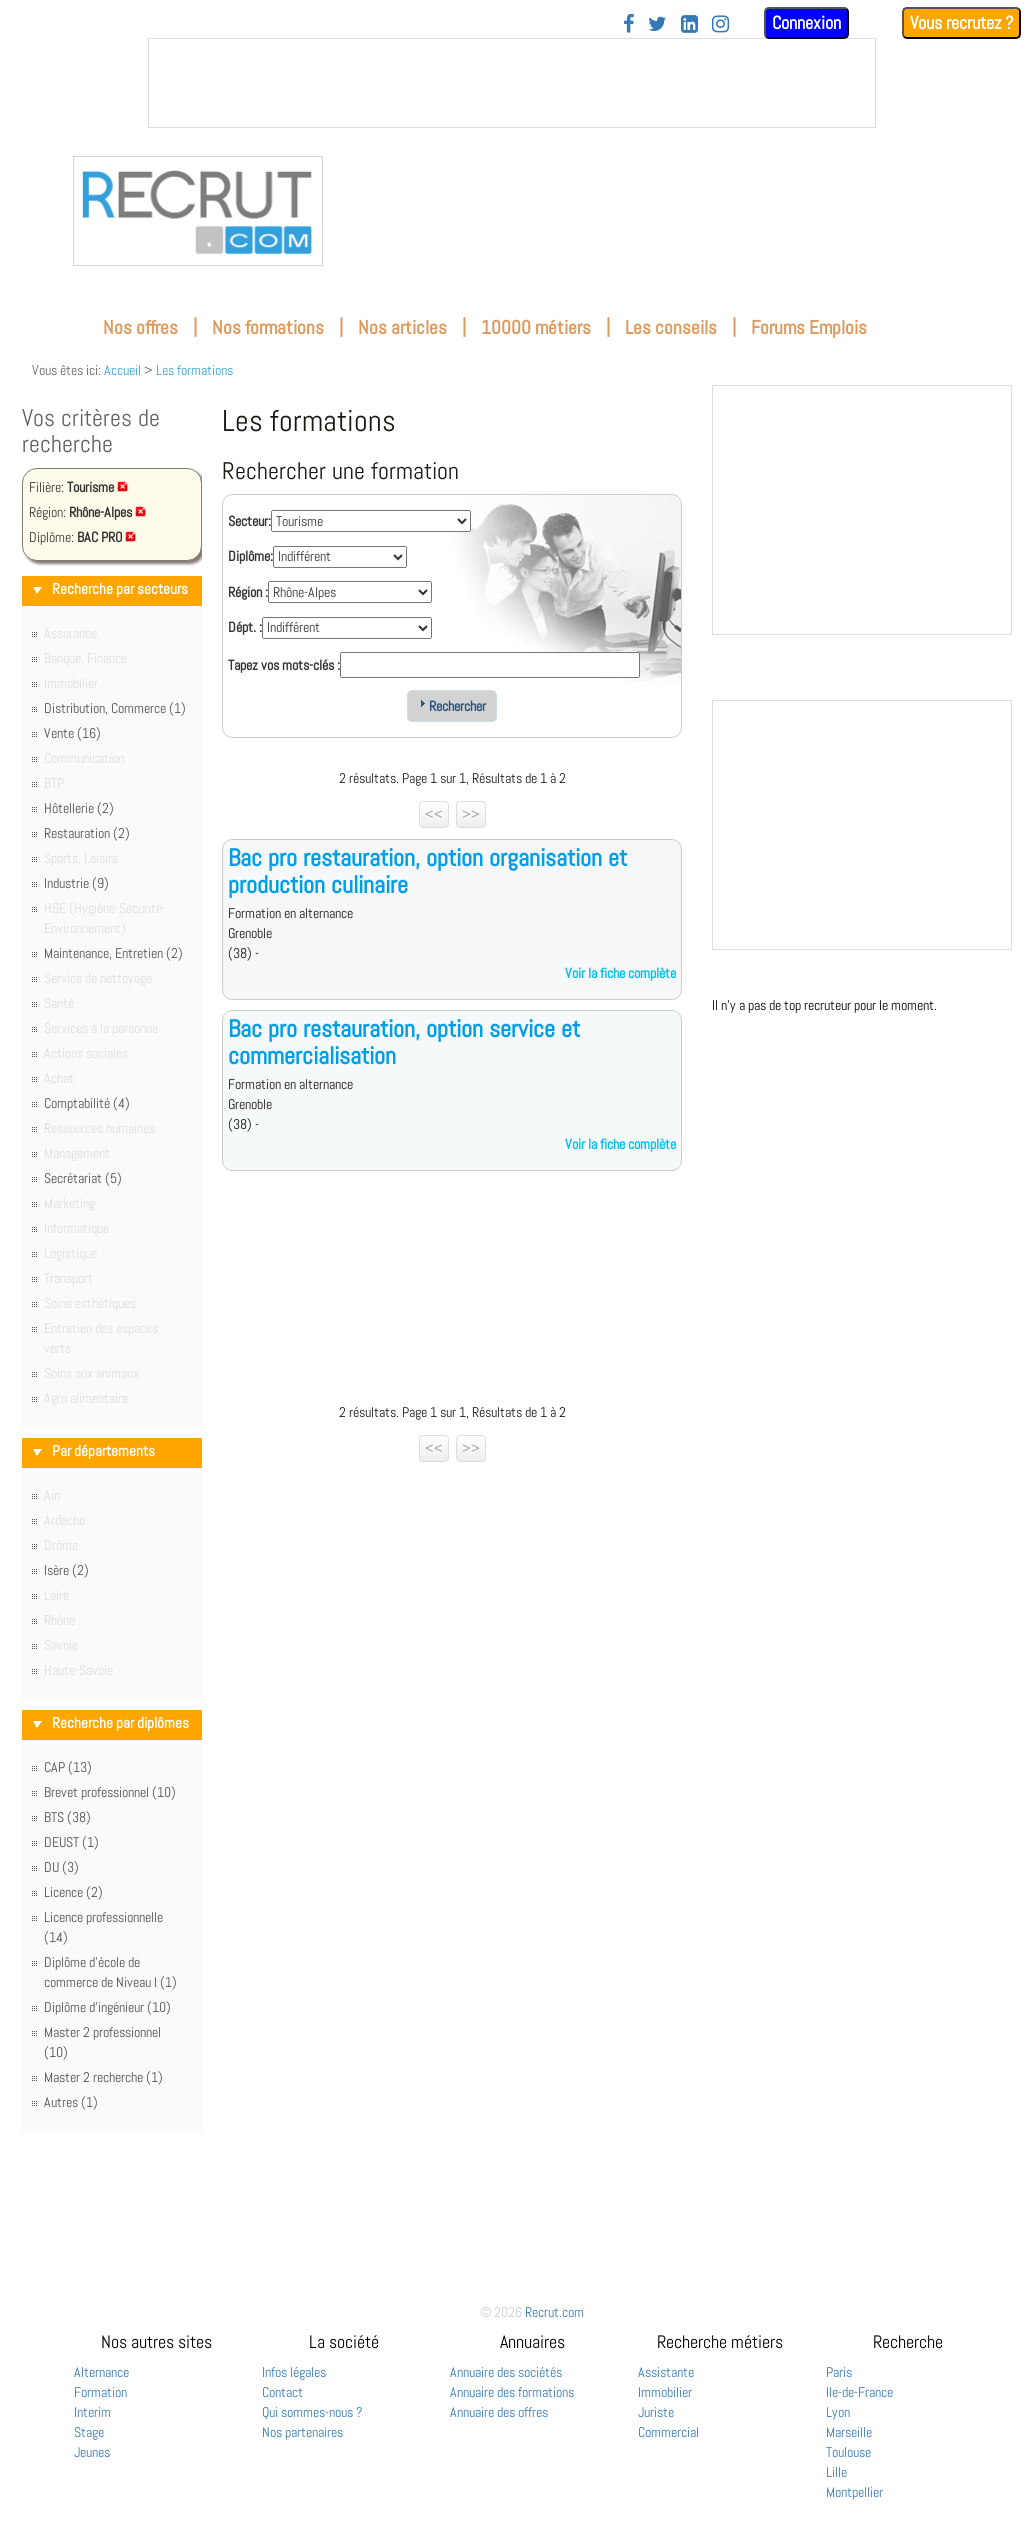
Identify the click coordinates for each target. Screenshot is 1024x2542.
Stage (89, 2432)
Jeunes (92, 2452)
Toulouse (848, 2452)
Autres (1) (71, 2102)
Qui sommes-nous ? (312, 2412)
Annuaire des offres (499, 2412)
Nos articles (402, 327)
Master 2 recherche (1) (103, 2077)
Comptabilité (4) (87, 1103)
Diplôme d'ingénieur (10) (107, 2007)
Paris (839, 2372)
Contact (282, 2392)
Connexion (806, 22)
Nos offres (140, 327)
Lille (836, 2472)
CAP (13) (68, 1767)
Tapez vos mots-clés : (284, 665)
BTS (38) (67, 1817)
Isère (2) (66, 1570)
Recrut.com (554, 2312)
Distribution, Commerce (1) (115, 708)
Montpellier (854, 2492)
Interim (92, 2412)
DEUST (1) (71, 1842)
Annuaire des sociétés (506, 2372)
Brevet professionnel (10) (110, 1792)
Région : (248, 592)
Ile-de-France (859, 2392)
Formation (100, 2392)
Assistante (666, 2372)
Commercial (668, 2432)
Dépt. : (245, 627)
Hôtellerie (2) (79, 808)
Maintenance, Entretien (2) (113, 953)
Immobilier (665, 2392)
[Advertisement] (452, 1292)
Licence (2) (73, 1892)
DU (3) (61, 1867)
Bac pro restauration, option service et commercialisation (404, 1041)
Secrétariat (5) (83, 1178)
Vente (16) (72, 733)
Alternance (101, 2372)
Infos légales (294, 2372)
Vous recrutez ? (961, 22)
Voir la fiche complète (620, 973)
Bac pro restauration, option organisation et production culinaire (427, 870)
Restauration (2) (87, 833)
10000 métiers (536, 327)
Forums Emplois (809, 327)
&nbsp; (512, 83)
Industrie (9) (76, 883)
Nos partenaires (302, 2432)
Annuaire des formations (512, 2392)
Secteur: (249, 521)
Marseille (849, 2432)
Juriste (656, 2412)
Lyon (838, 2412)
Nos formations (268, 327)
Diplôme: (250, 556)
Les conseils (671, 327)
